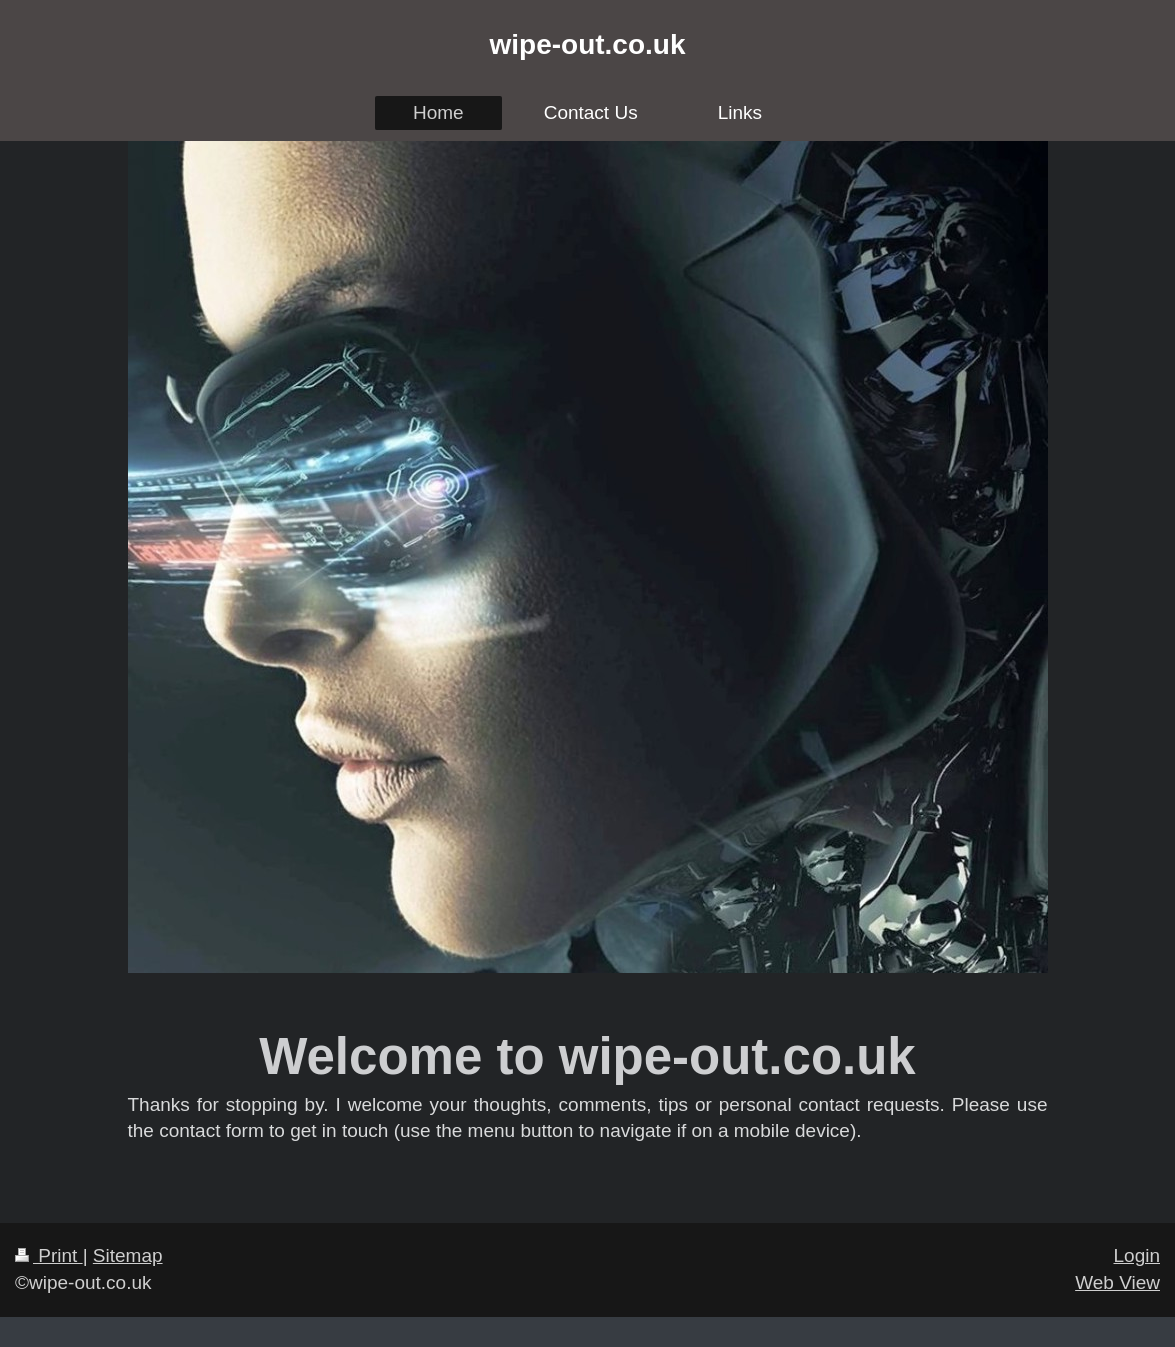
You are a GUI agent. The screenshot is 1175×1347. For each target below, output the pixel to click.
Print (49, 1255)
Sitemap (128, 1255)
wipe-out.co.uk (588, 44)
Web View (1117, 1282)
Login (1137, 1255)
